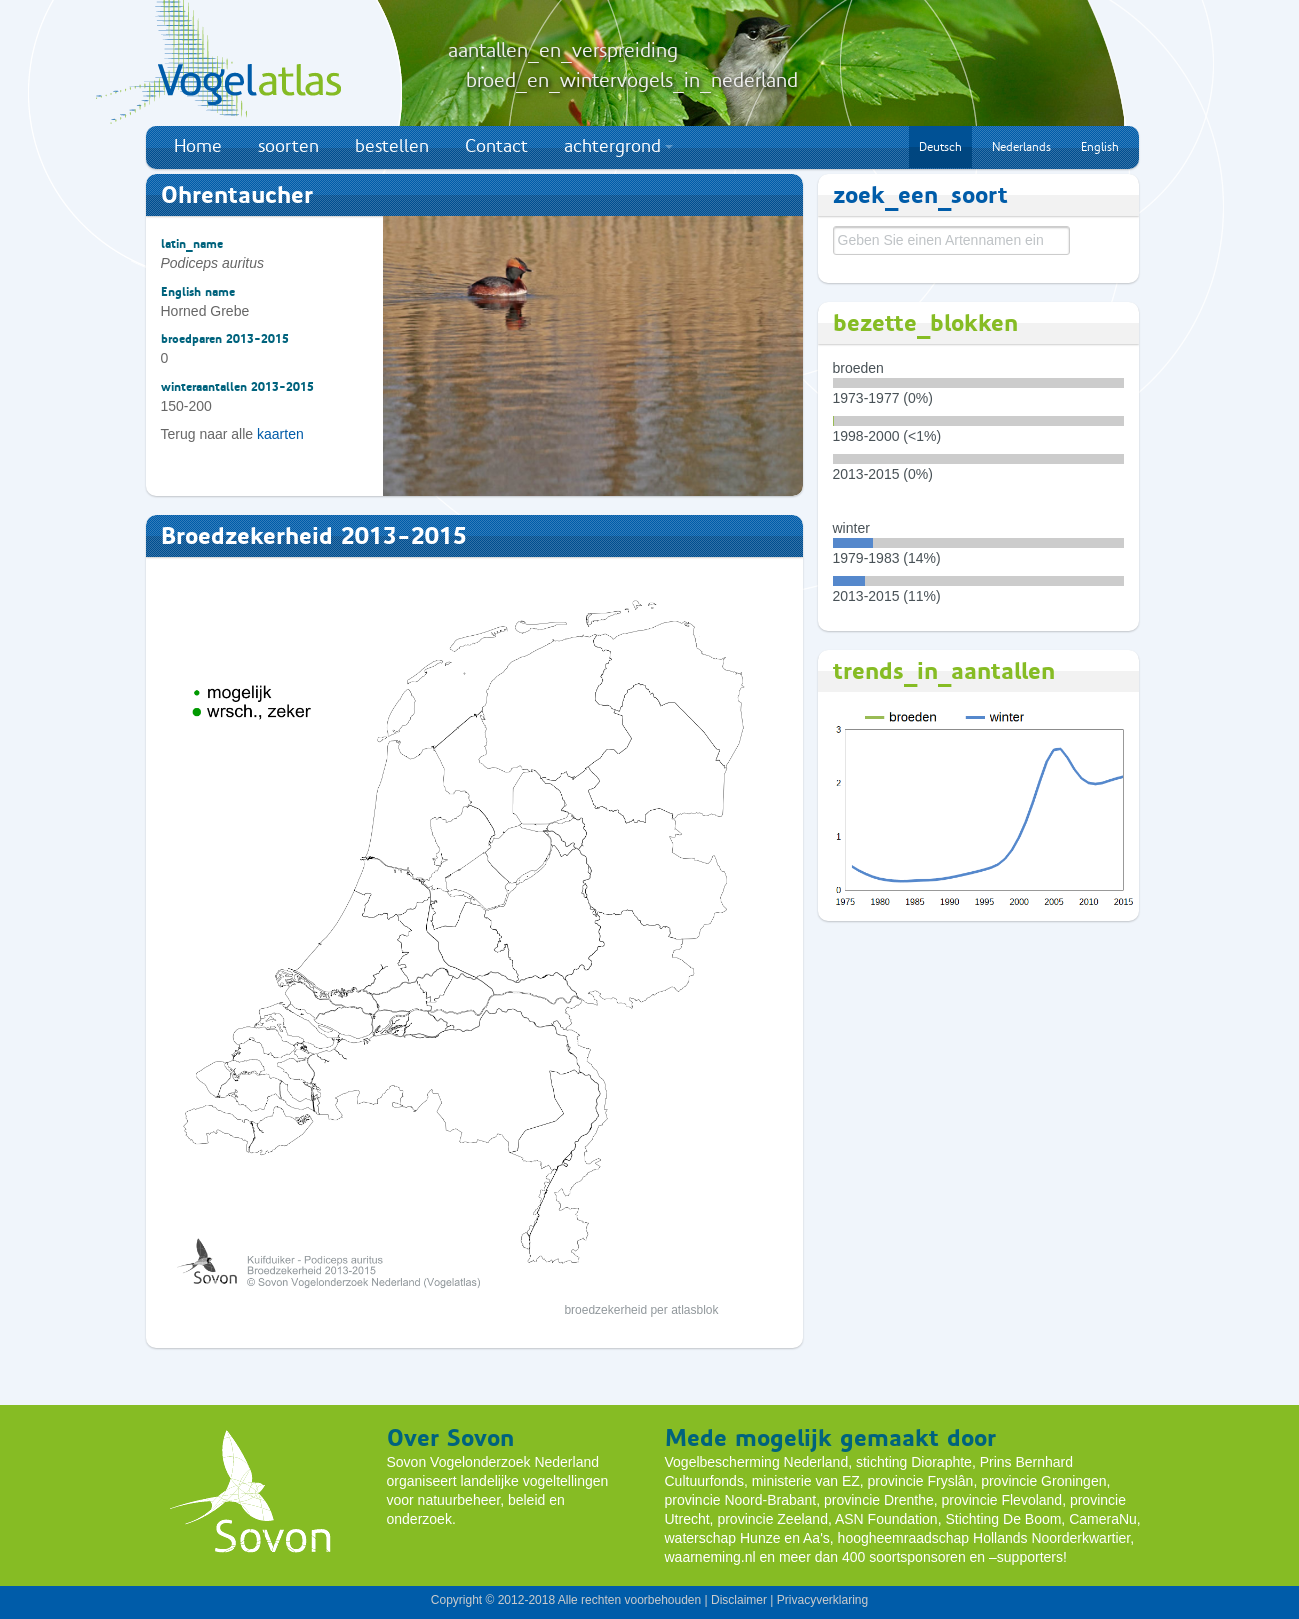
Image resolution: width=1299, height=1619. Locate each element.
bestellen (392, 146)
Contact (496, 146)
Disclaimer (739, 1600)
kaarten (280, 434)
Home (198, 146)
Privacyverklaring (822, 1600)
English (1100, 147)
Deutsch (940, 147)
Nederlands (1021, 147)
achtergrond (618, 146)
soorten (288, 146)
